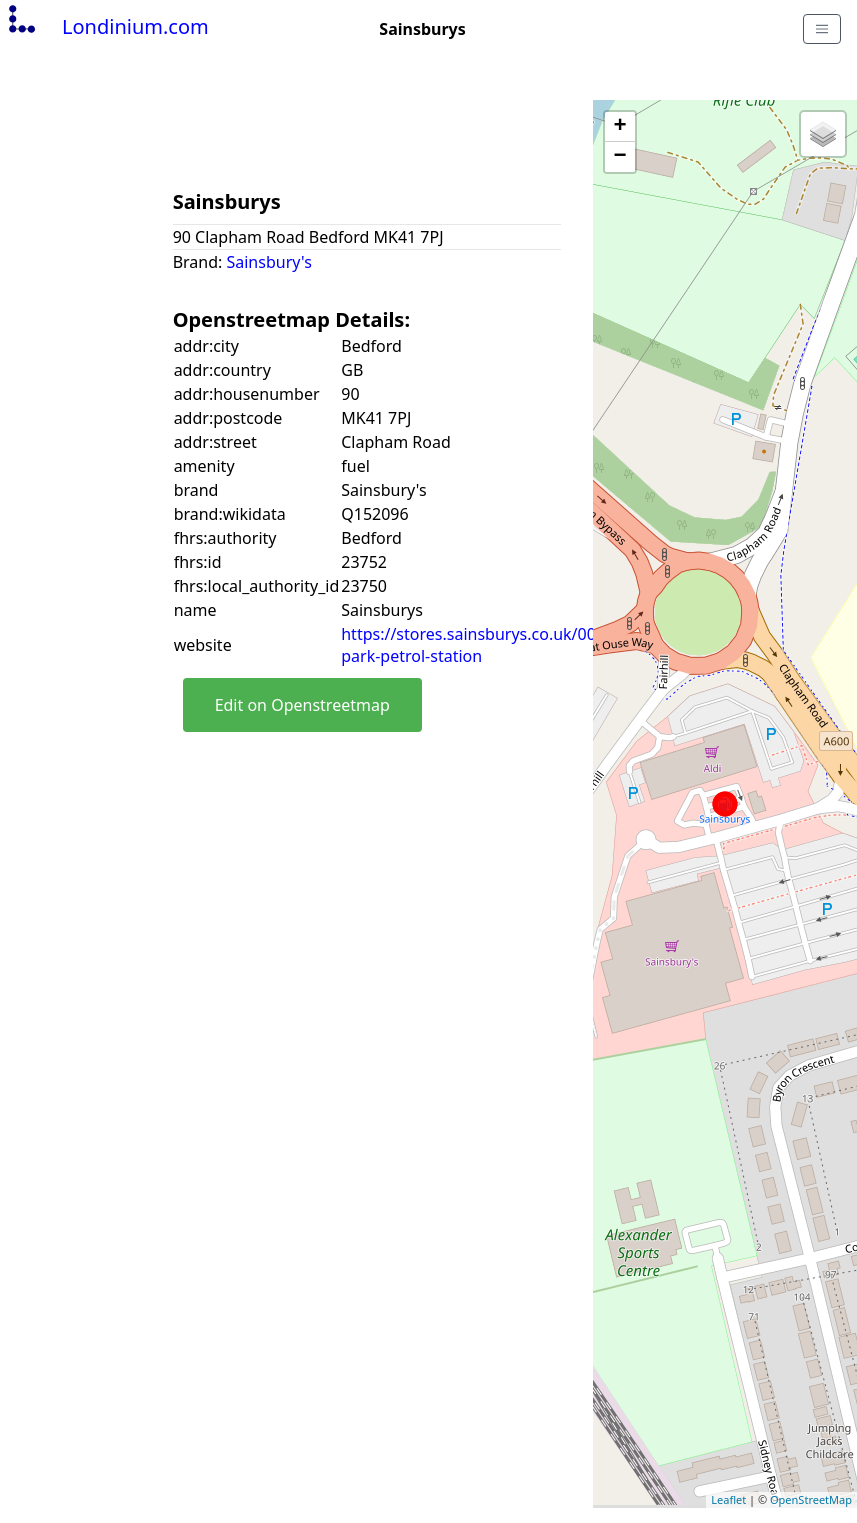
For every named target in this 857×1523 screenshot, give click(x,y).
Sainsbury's (268, 262)
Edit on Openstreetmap (302, 705)
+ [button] (619, 127)
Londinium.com (106, 26)
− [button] (619, 157)
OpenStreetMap (811, 1499)
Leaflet (728, 1499)
